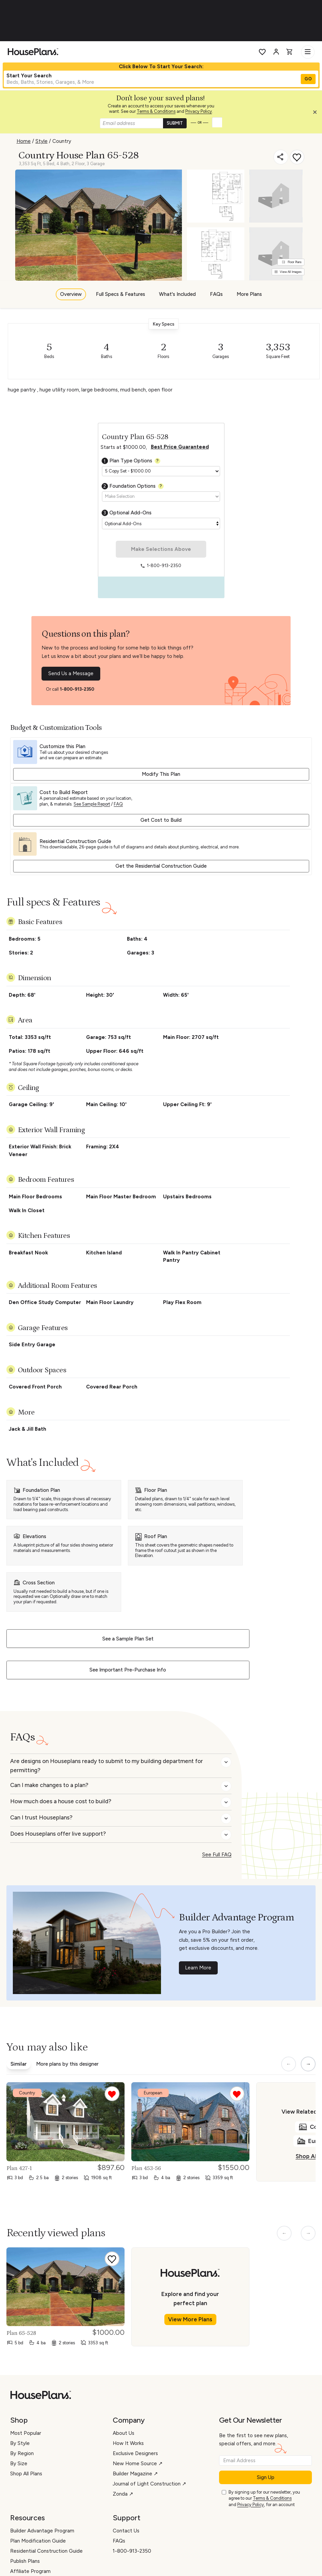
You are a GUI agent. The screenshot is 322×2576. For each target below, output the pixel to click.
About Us (123, 2433)
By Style (20, 2443)
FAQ (118, 804)
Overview (71, 294)
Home (24, 141)
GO (308, 78)
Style (41, 141)
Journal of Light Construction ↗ (149, 2484)
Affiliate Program (30, 2571)
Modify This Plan (161, 774)
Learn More (198, 1968)
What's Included (177, 294)
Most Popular (25, 2433)
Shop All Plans (26, 2474)
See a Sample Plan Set (128, 1639)
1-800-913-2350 (77, 689)
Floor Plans (291, 262)
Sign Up (265, 2477)
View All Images (288, 272)
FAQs (216, 294)
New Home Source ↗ (138, 2463)
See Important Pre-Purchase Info (127, 1670)
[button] (316, 113)
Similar (18, 2064)
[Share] (280, 157)
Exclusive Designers (135, 2453)
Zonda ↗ (123, 2494)
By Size (18, 2463)
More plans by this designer (67, 2064)
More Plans (249, 294)
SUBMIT (175, 123)
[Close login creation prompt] (317, 113)
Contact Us (126, 2531)
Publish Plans (25, 2561)
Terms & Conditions (156, 111)
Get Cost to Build (161, 820)
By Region (22, 2453)
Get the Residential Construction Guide (161, 866)
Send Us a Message (70, 673)
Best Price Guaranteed (180, 447)
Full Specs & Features (120, 294)
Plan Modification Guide (38, 2541)
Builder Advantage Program (42, 2531)
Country (61, 141)
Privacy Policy (198, 111)
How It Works (128, 2443)
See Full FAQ (217, 1855)
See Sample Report (92, 804)
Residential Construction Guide (46, 2551)
